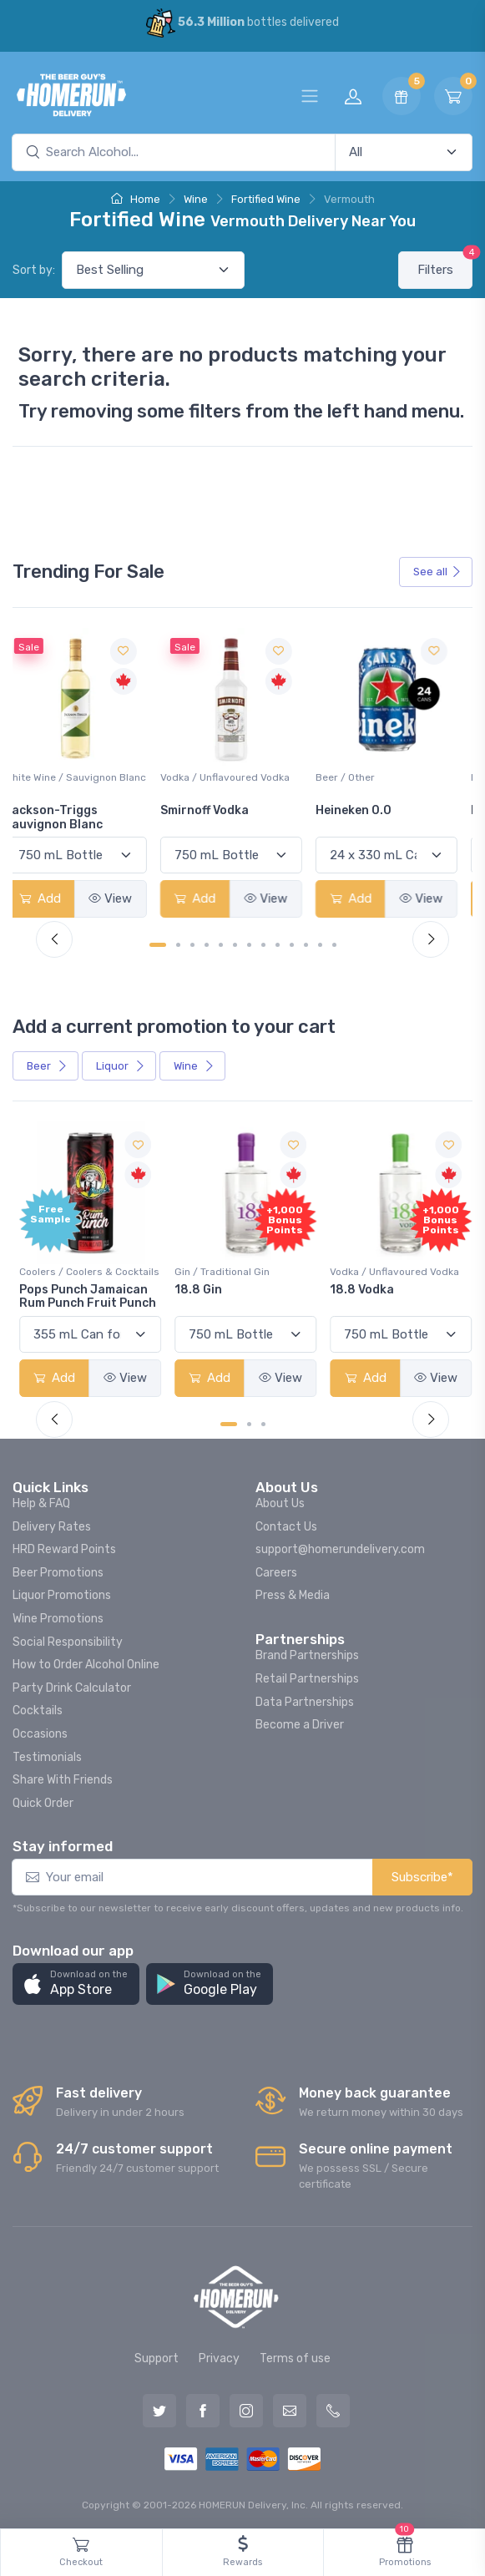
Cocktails (38, 1708)
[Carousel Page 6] (235, 943)
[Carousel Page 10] (292, 943)
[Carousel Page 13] (334, 943)
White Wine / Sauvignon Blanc (75, 783)
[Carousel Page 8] (263, 943)
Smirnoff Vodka (217, 809)
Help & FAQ (41, 1500)
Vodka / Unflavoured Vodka (237, 776)
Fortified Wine (266, 199)
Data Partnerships (304, 1699)
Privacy (219, 2355)
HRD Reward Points (64, 1547)
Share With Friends (63, 1777)
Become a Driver (299, 1722)
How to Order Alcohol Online (86, 1662)
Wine (196, 199)
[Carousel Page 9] (277, 943)
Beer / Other (356, 776)
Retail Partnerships (307, 1675)
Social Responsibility (68, 1639)
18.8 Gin (196, 1286)
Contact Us (286, 1523)
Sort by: (34, 270)
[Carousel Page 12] (320, 943)
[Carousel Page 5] (221, 943)
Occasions (40, 1730)
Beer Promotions (58, 1569)
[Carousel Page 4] (207, 943)
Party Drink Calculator (72, 1685)
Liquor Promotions (62, 1593)
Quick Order (43, 1800)
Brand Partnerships (307, 1653)
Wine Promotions (58, 1615)
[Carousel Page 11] (306, 943)
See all (437, 571)
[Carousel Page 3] (192, 943)
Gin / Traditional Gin (220, 1268)
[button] (76, 1981)
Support (156, 2355)
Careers (276, 1569)
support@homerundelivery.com (340, 1547)
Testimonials (47, 1754)
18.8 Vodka (359, 1286)
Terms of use (295, 2355)
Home (135, 199)
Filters (444, 264)
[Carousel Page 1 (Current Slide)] (157, 943)
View (123, 896)
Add (54, 896)
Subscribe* (422, 1873)
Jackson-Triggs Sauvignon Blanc (68, 816)
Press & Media (292, 1593)
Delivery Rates (52, 1523)
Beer (47, 1064)
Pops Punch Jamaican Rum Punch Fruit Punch (87, 1293)
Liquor (120, 1064)
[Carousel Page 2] (178, 943)
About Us (280, 1500)
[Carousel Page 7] (249, 943)
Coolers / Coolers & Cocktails (89, 1268)
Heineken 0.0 (365, 809)
